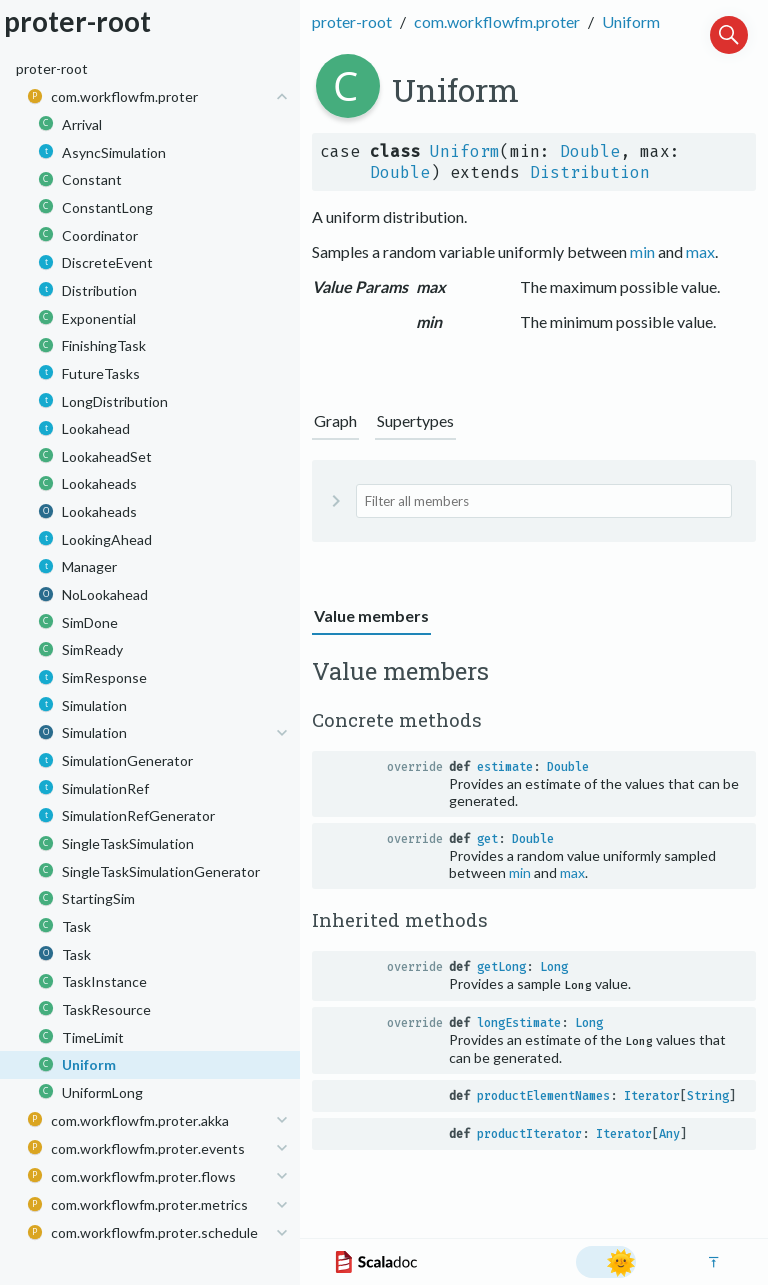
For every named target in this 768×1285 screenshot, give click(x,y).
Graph (335, 420)
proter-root (352, 21)
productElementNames (543, 1096)
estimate (505, 767)
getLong (501, 967)
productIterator (529, 1134)
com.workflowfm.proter (497, 21)
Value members (371, 615)
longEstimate (519, 1023)
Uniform (631, 21)
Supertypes (415, 420)
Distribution (590, 172)
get (487, 839)
